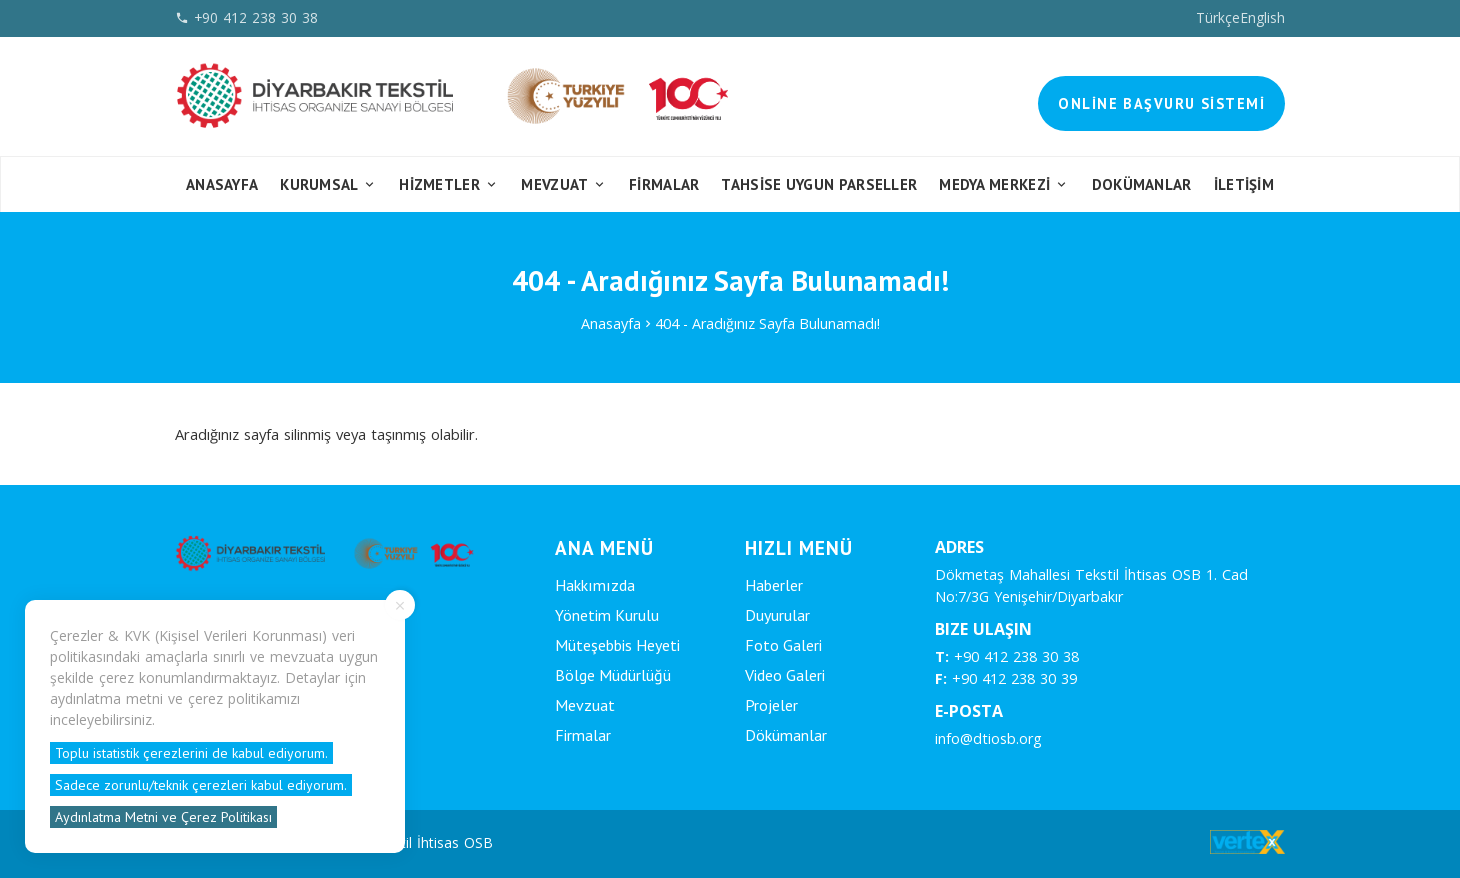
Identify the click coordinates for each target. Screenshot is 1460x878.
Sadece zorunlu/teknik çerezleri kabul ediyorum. (201, 785)
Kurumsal (328, 184)
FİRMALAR (664, 184)
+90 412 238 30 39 (1006, 678)
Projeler (771, 705)
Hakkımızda (595, 585)
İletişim (1244, 184)
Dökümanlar (786, 735)
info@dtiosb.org (988, 738)
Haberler (774, 585)
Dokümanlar (1142, 184)
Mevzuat (564, 184)
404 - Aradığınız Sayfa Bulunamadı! (767, 323)
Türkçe (1218, 17)
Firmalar (583, 735)
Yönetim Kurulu (607, 615)
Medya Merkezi (1004, 184)
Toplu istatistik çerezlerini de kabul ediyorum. (191, 753)
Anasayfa (222, 184)
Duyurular (777, 615)
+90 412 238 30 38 (1007, 656)
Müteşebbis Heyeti (617, 645)
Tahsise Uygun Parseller (819, 184)
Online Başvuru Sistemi (1161, 103)
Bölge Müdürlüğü (613, 675)
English (1262, 17)
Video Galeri (785, 675)
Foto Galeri (783, 645)
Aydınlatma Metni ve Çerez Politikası (163, 817)
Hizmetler (449, 184)
